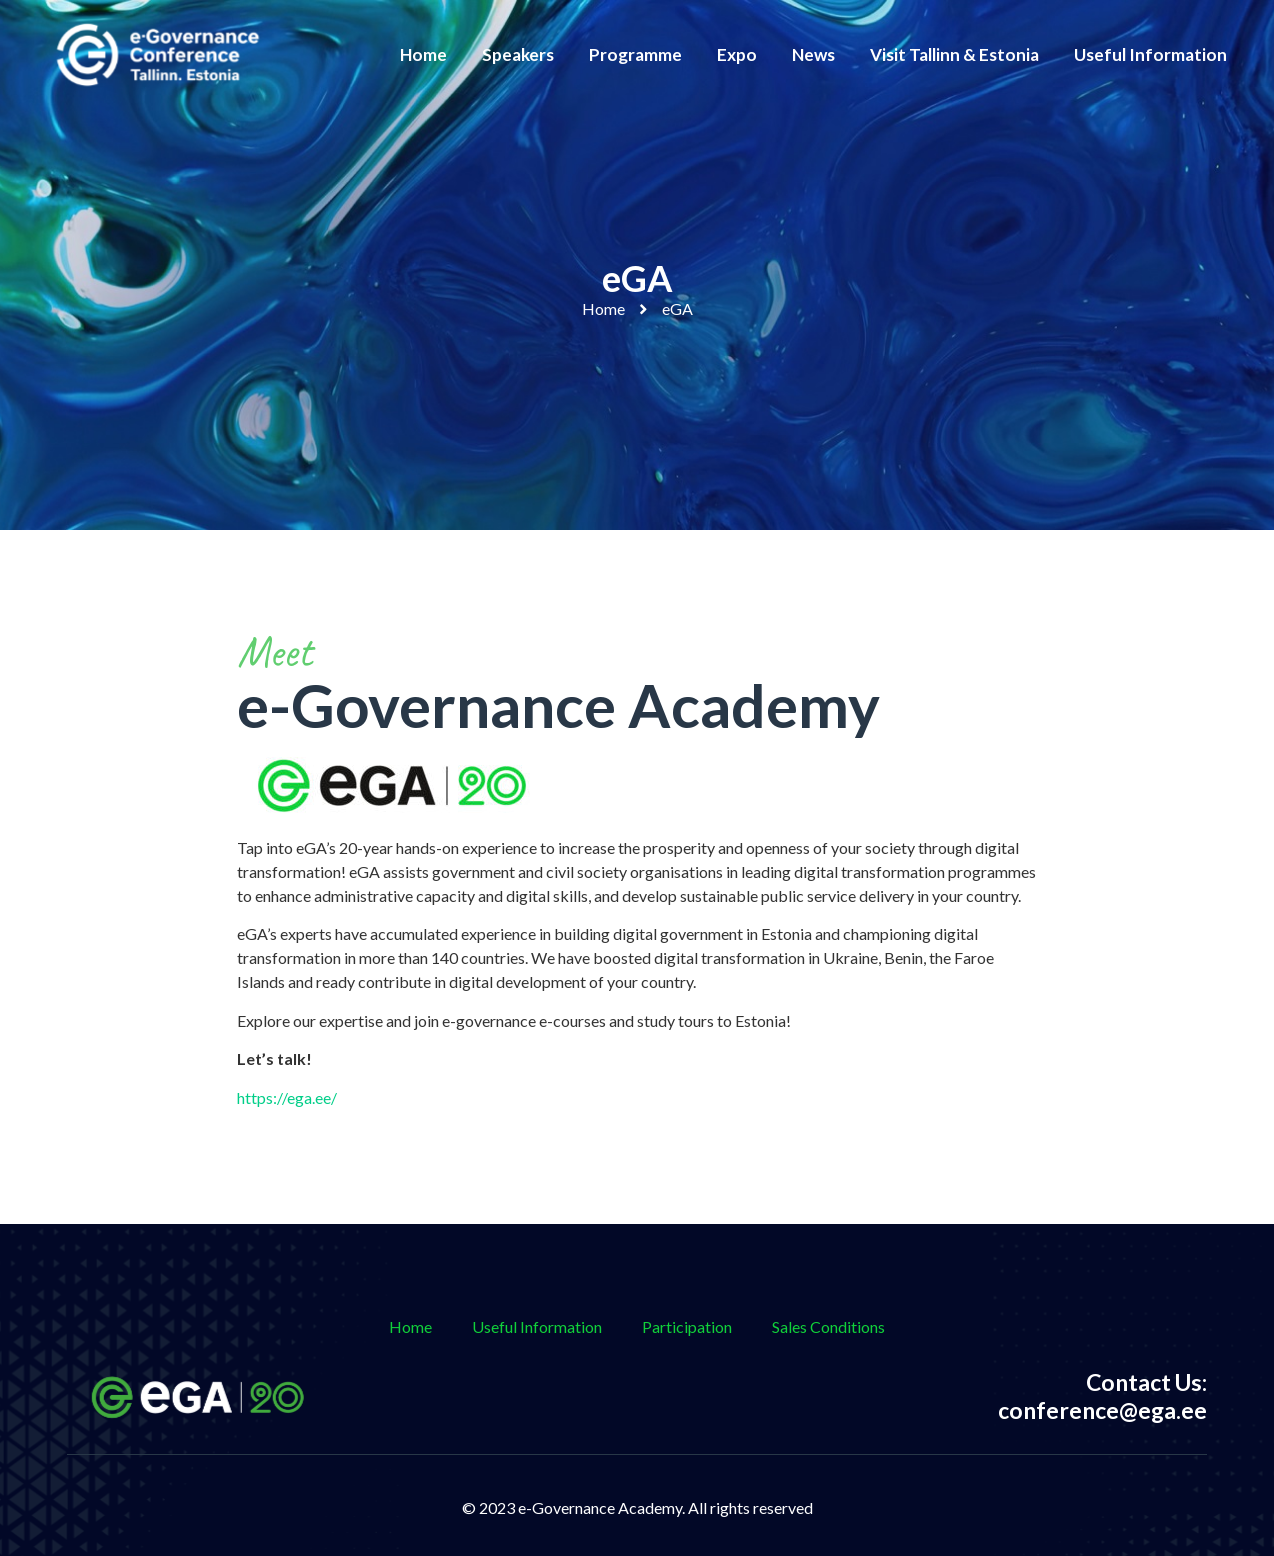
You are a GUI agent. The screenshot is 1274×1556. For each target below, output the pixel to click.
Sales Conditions (828, 1326)
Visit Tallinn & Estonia (954, 54)
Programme (635, 54)
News (813, 54)
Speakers (518, 54)
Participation (687, 1326)
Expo (737, 54)
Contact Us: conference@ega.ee (1102, 1396)
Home (423, 54)
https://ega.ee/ (287, 1097)
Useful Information (1150, 54)
